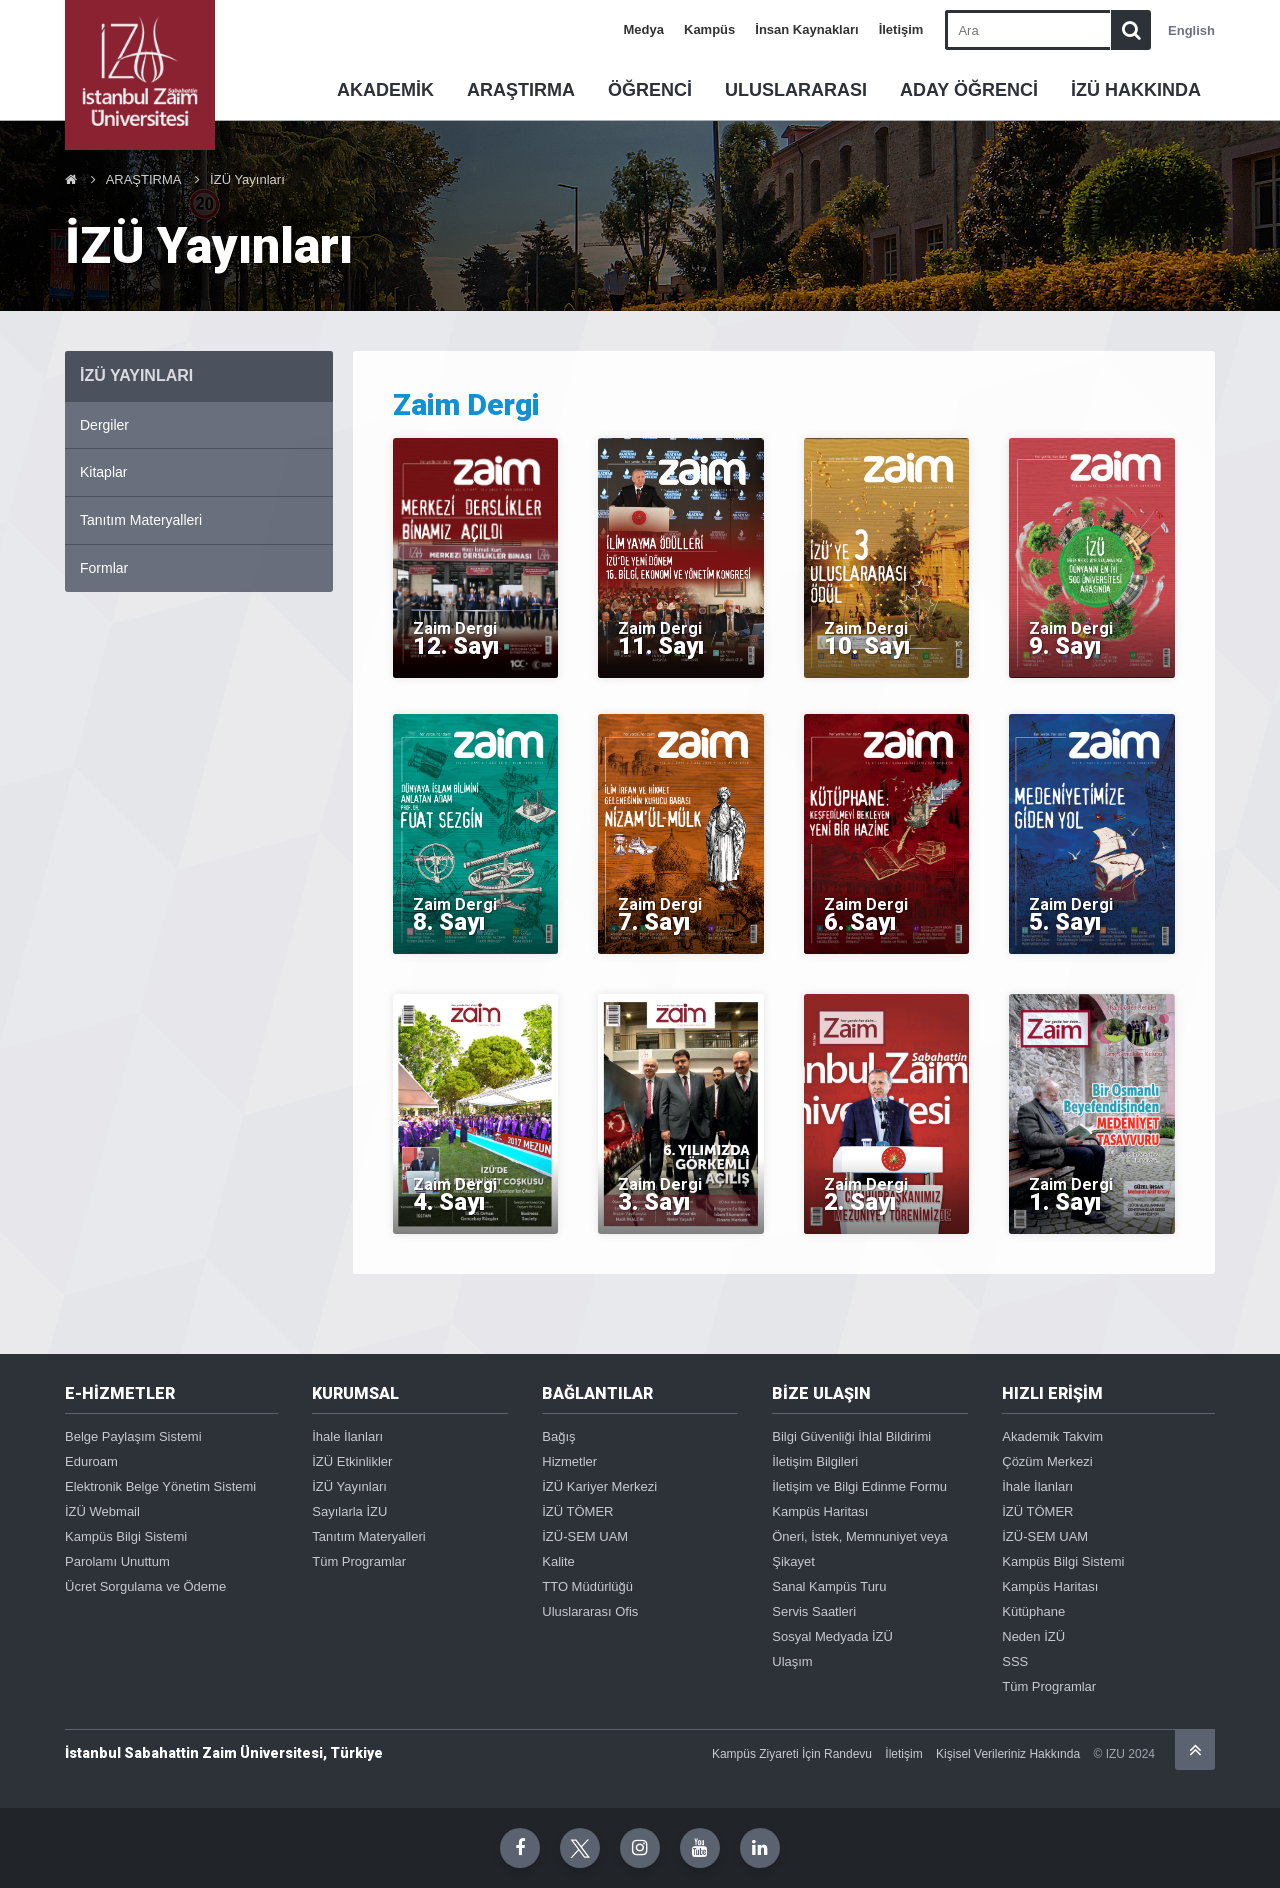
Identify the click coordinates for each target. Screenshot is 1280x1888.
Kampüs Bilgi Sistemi (126, 1536)
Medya (644, 29)
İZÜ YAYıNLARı (136, 375)
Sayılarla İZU (349, 1511)
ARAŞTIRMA (521, 90)
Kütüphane (1033, 1611)
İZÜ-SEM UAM (585, 1536)
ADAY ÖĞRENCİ (969, 90)
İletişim (901, 29)
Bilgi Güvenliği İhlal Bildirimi (851, 1436)
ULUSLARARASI (796, 90)
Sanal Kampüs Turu (829, 1586)
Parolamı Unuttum (117, 1561)
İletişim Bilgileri (815, 1461)
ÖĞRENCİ (650, 90)
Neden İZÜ (1033, 1636)
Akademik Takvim (1052, 1436)
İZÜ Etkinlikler (352, 1461)
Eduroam (91, 1461)
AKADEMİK (385, 90)
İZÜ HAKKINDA (1136, 90)
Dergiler (104, 425)
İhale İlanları (347, 1436)
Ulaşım (792, 1661)
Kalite (558, 1561)
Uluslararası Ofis (590, 1611)
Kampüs (709, 29)
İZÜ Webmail (102, 1511)
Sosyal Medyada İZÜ (832, 1636)
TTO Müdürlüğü (587, 1586)
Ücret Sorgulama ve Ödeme (145, 1586)
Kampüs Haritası (820, 1511)
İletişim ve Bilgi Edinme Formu (859, 1486)
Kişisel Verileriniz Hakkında (1008, 1754)
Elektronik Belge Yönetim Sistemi (160, 1486)
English (1191, 30)
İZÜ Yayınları (247, 179)
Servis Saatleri (814, 1611)
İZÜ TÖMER (577, 1511)
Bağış (558, 1436)
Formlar (104, 568)
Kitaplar (103, 472)
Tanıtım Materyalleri (141, 520)
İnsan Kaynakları (806, 29)
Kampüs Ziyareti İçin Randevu (792, 1754)
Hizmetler (569, 1461)
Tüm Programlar (359, 1561)
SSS (1015, 1661)
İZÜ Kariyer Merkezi (599, 1486)
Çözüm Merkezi (1047, 1461)
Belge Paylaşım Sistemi (133, 1436)
